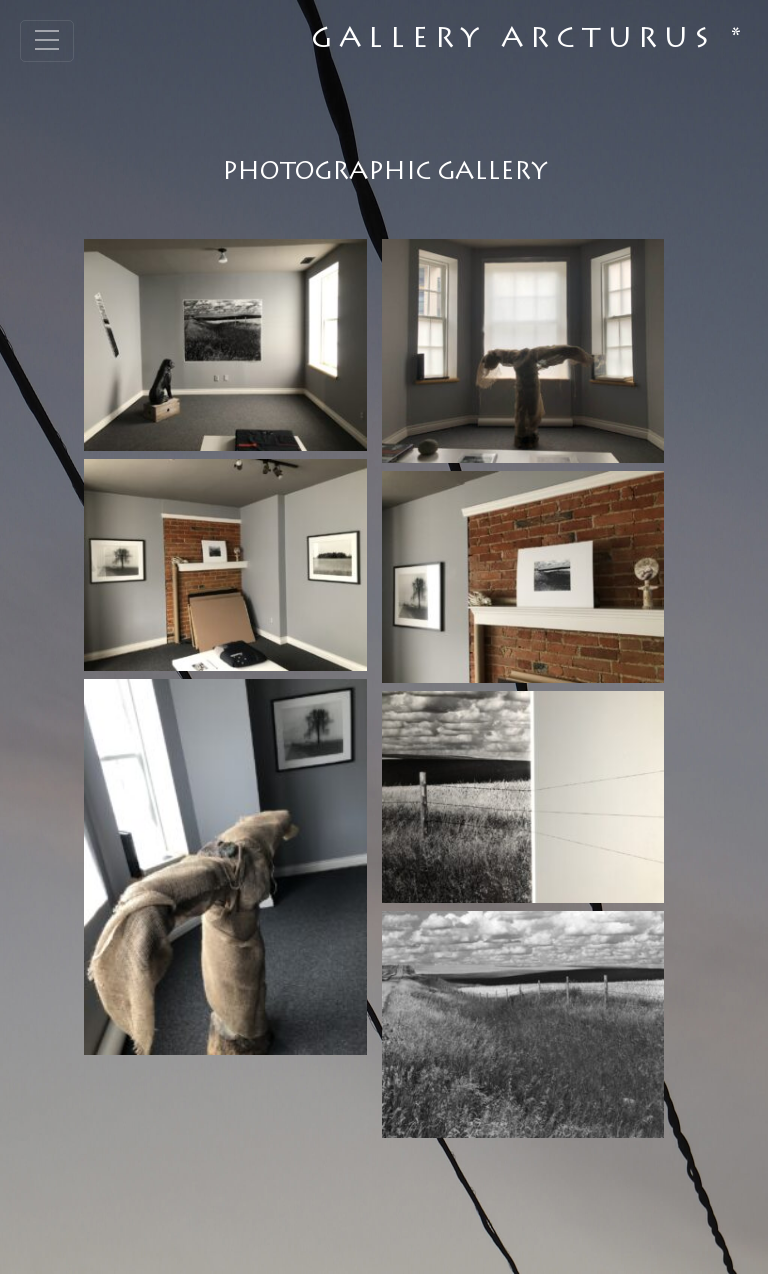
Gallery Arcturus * (529, 41)
